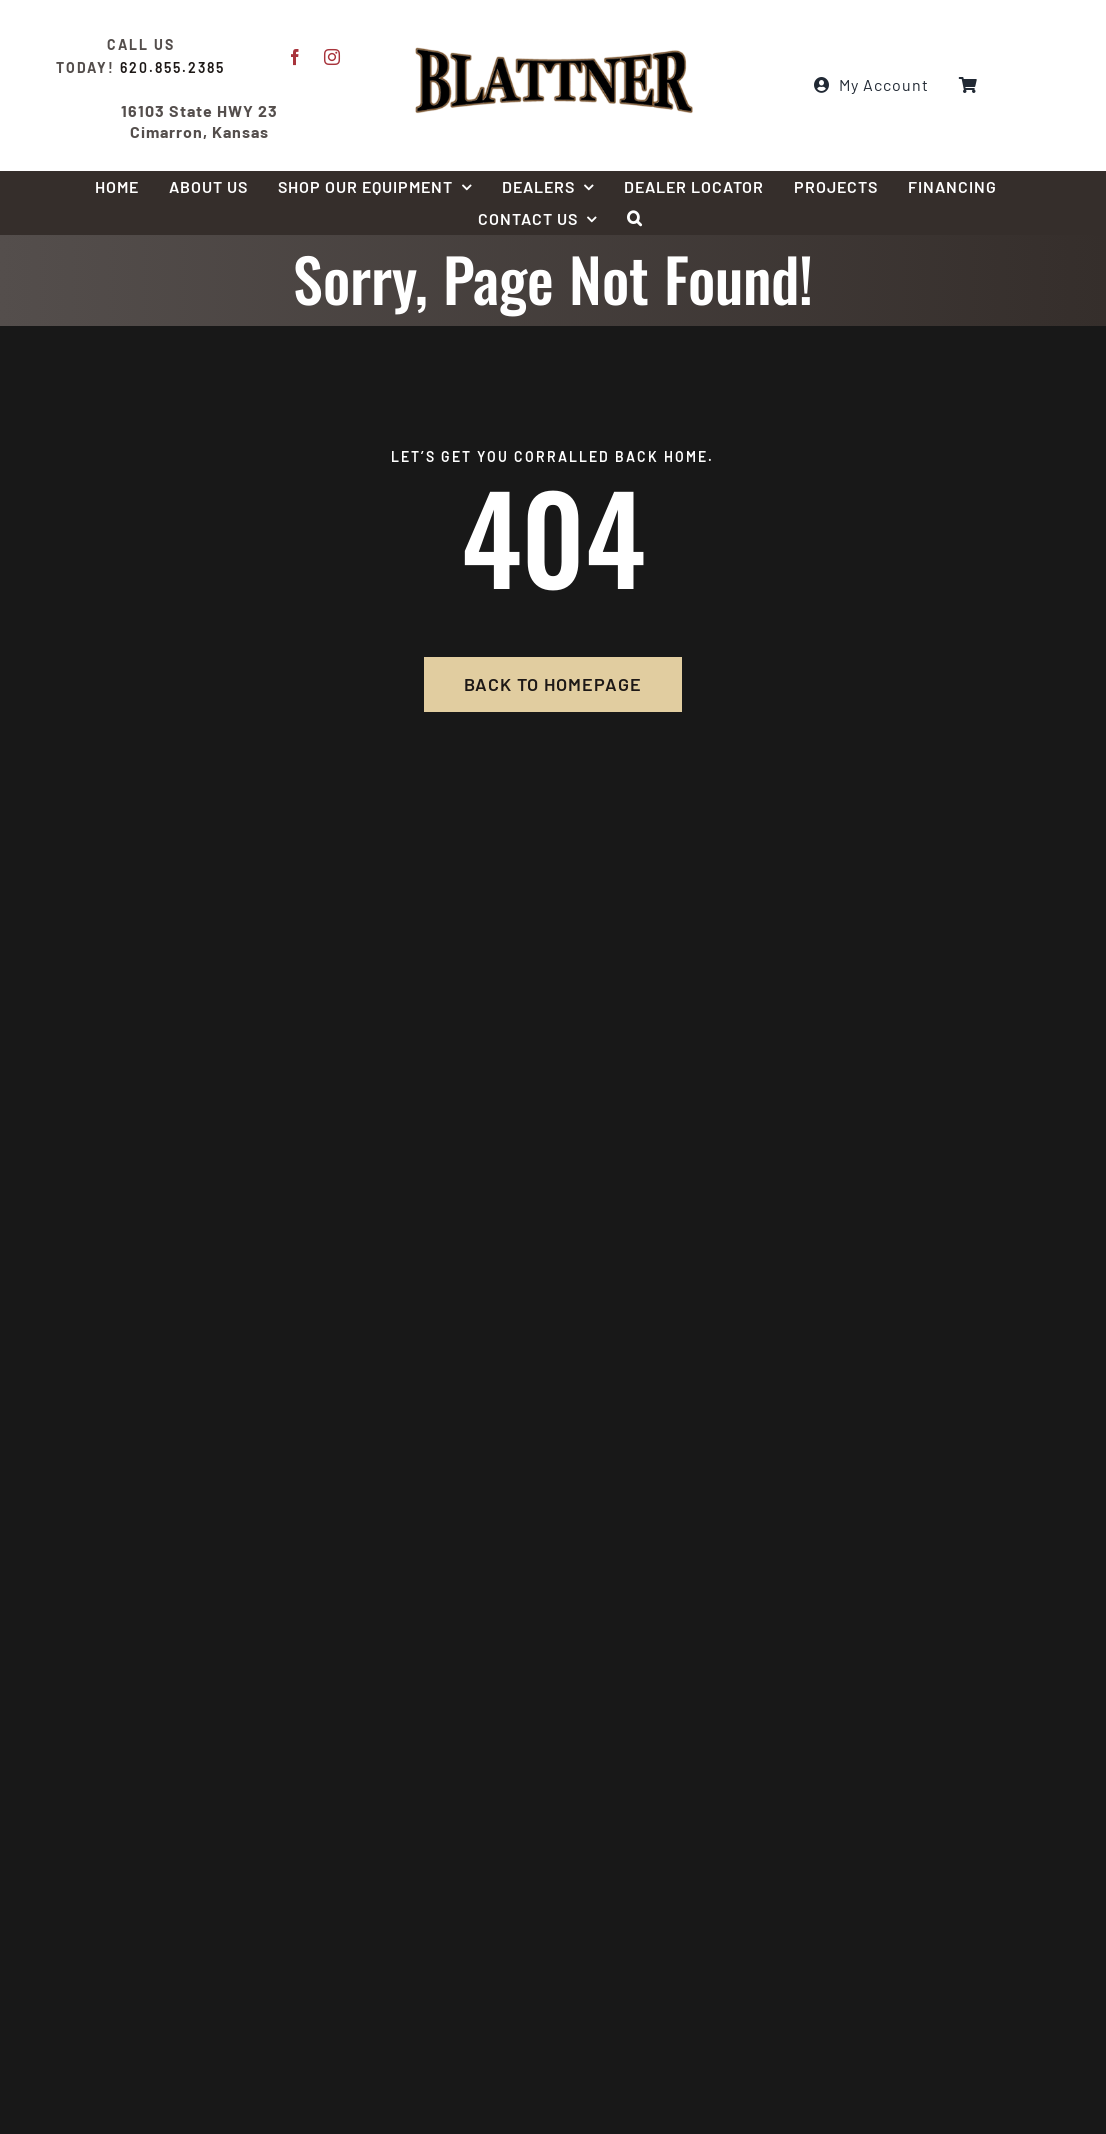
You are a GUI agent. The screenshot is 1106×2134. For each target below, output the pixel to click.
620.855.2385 (172, 67)
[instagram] (332, 57)
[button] (635, 219)
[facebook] (295, 57)
